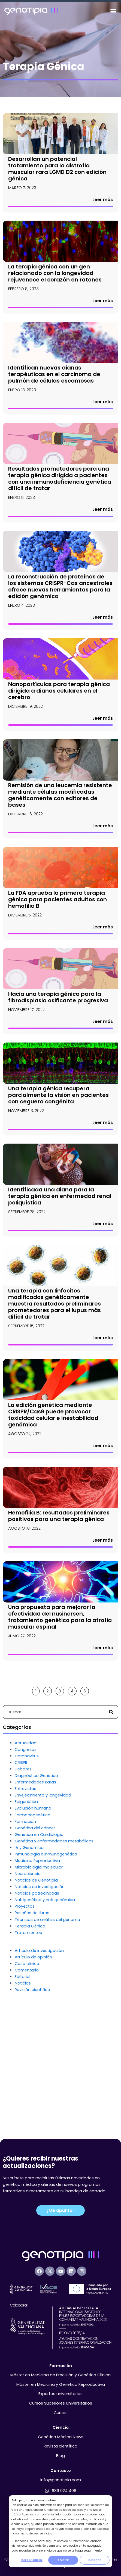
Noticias (23, 2105)
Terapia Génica (30, 2048)
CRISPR (21, 1885)
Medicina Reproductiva (37, 1983)
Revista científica (60, 2446)
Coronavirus (27, 1878)
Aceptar (63, 2560)
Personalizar (32, 2560)
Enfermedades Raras (35, 1904)
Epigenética (26, 1924)
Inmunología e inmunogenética (46, 1976)
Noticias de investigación (40, 2009)
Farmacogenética (32, 1937)
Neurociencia (28, 1996)
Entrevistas (25, 1911)
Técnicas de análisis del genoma (47, 2042)
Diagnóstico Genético (36, 1898)
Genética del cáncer (35, 1950)
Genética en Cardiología (39, 1957)
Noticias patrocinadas (37, 2015)
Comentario (27, 2092)
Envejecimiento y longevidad (43, 1917)
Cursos (61, 2412)
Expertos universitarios (60, 2393)
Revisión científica (32, 2112)
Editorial (22, 2099)
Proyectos (25, 2028)
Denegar (94, 2560)
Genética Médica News (60, 2437)
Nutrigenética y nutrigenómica (45, 2022)
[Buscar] (111, 1834)
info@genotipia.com (60, 2480)
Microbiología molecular (39, 1989)
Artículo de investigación (39, 2073)
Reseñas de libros (32, 2035)
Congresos (26, 1871)
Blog (60, 2455)
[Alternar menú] (113, 11)
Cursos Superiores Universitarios (60, 2403)
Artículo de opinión (33, 2079)
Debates (23, 1891)
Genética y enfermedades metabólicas (54, 1963)
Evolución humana (33, 1930)
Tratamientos (28, 2055)
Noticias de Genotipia (36, 2002)
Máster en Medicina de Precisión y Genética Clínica (60, 2375)
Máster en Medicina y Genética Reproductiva (60, 2384)
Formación (25, 1943)
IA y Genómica (29, 1970)
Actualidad (26, 1865)
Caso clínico (27, 2086)
